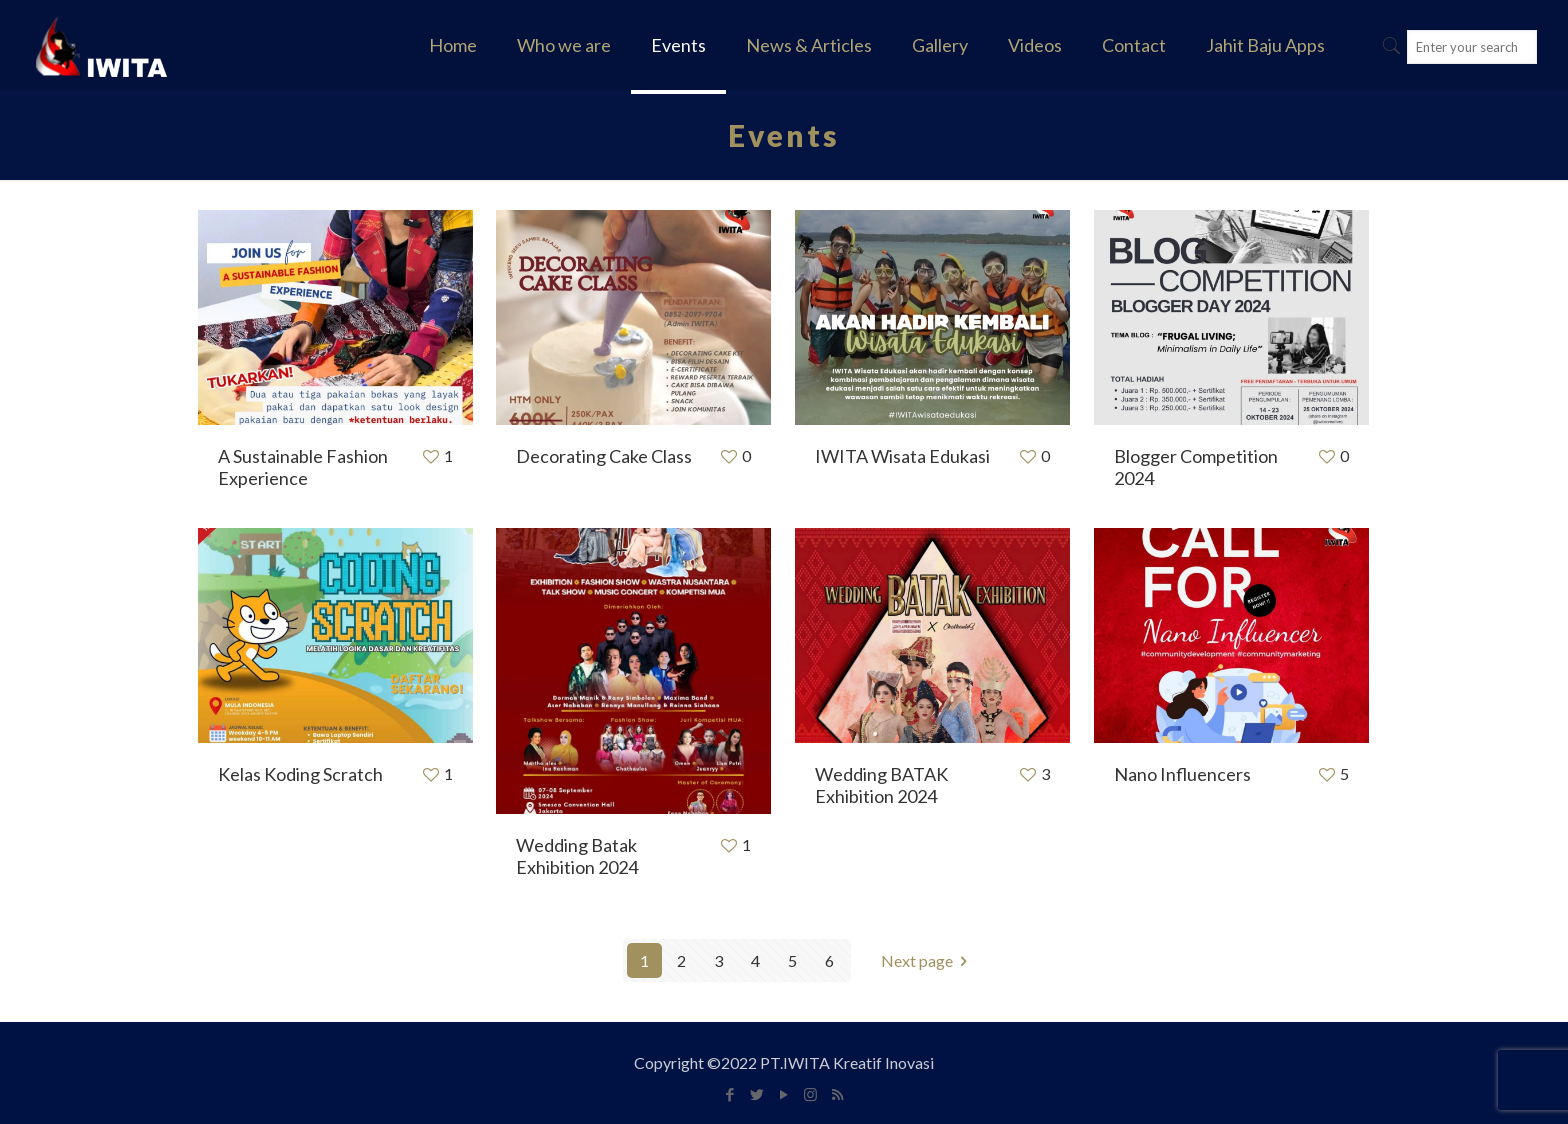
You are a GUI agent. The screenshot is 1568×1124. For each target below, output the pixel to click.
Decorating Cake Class (604, 456)
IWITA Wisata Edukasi (902, 456)
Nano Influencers (1182, 774)
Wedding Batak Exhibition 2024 (577, 856)
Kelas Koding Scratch (300, 774)
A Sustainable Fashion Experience (303, 467)
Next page (928, 960)
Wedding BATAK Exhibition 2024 (881, 785)
